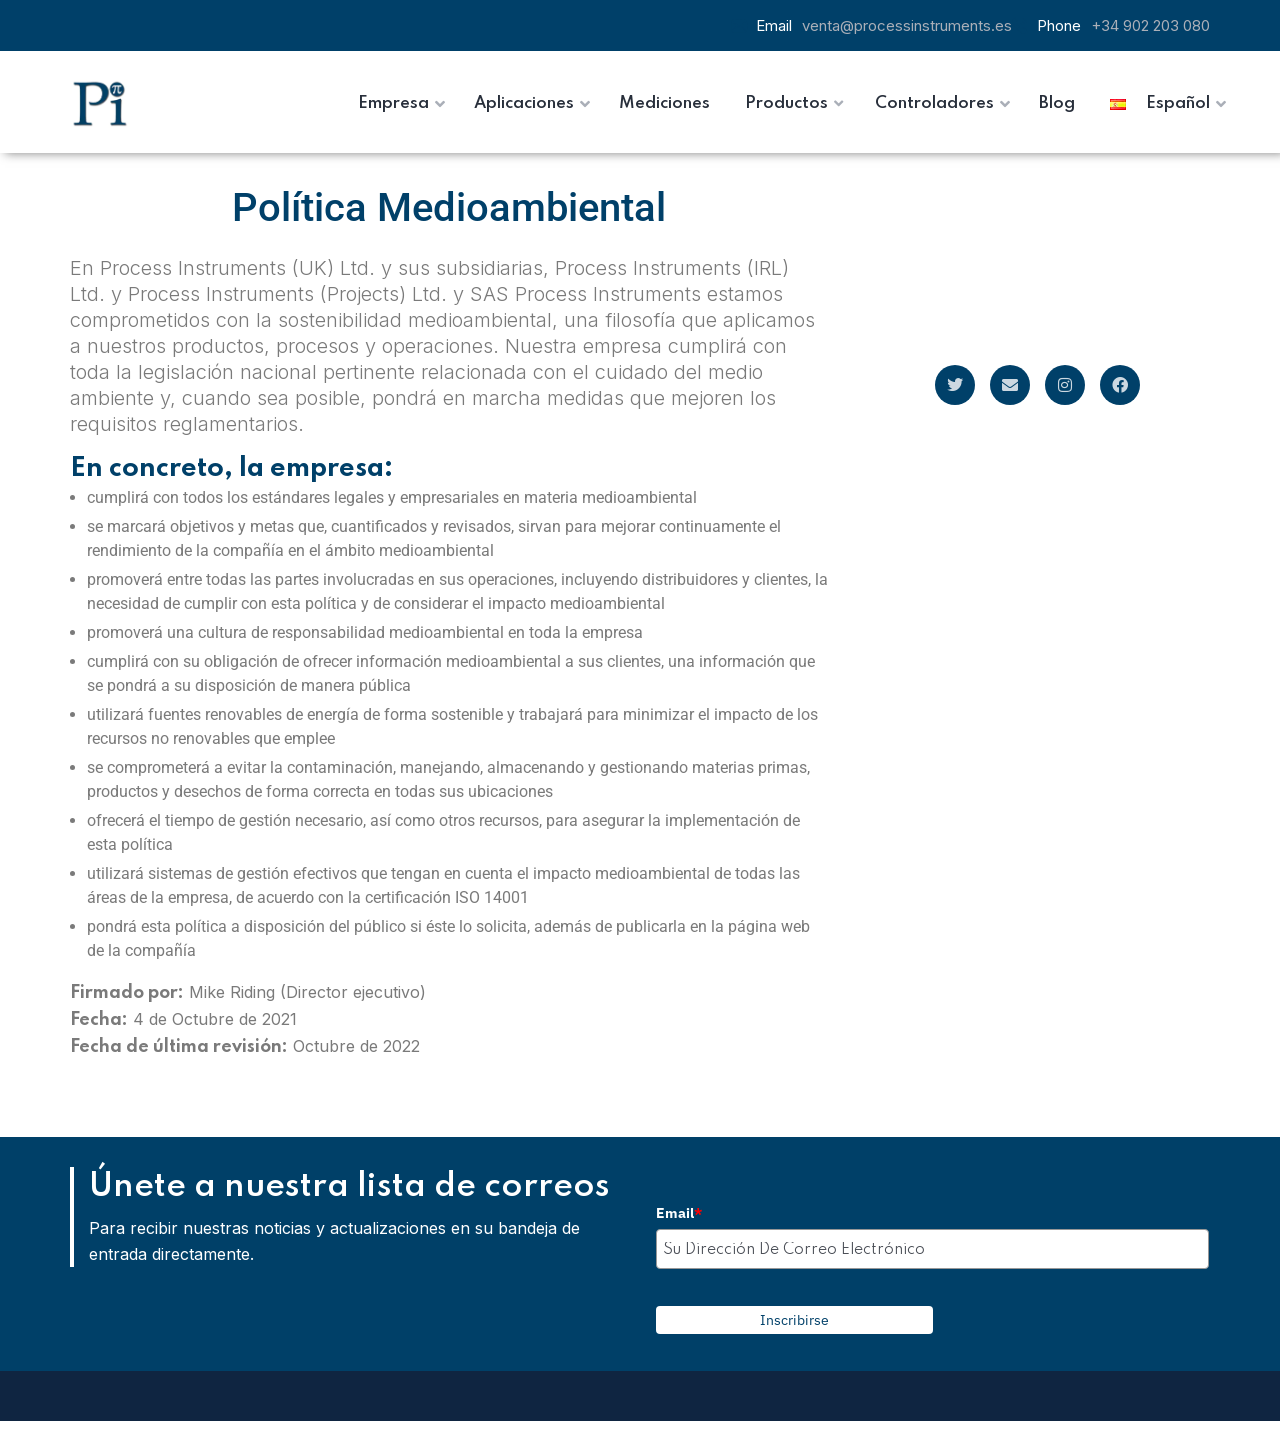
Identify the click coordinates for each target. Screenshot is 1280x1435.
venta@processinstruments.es (907, 25)
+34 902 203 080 (1150, 25)
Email (679, 1213)
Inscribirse (794, 1320)
